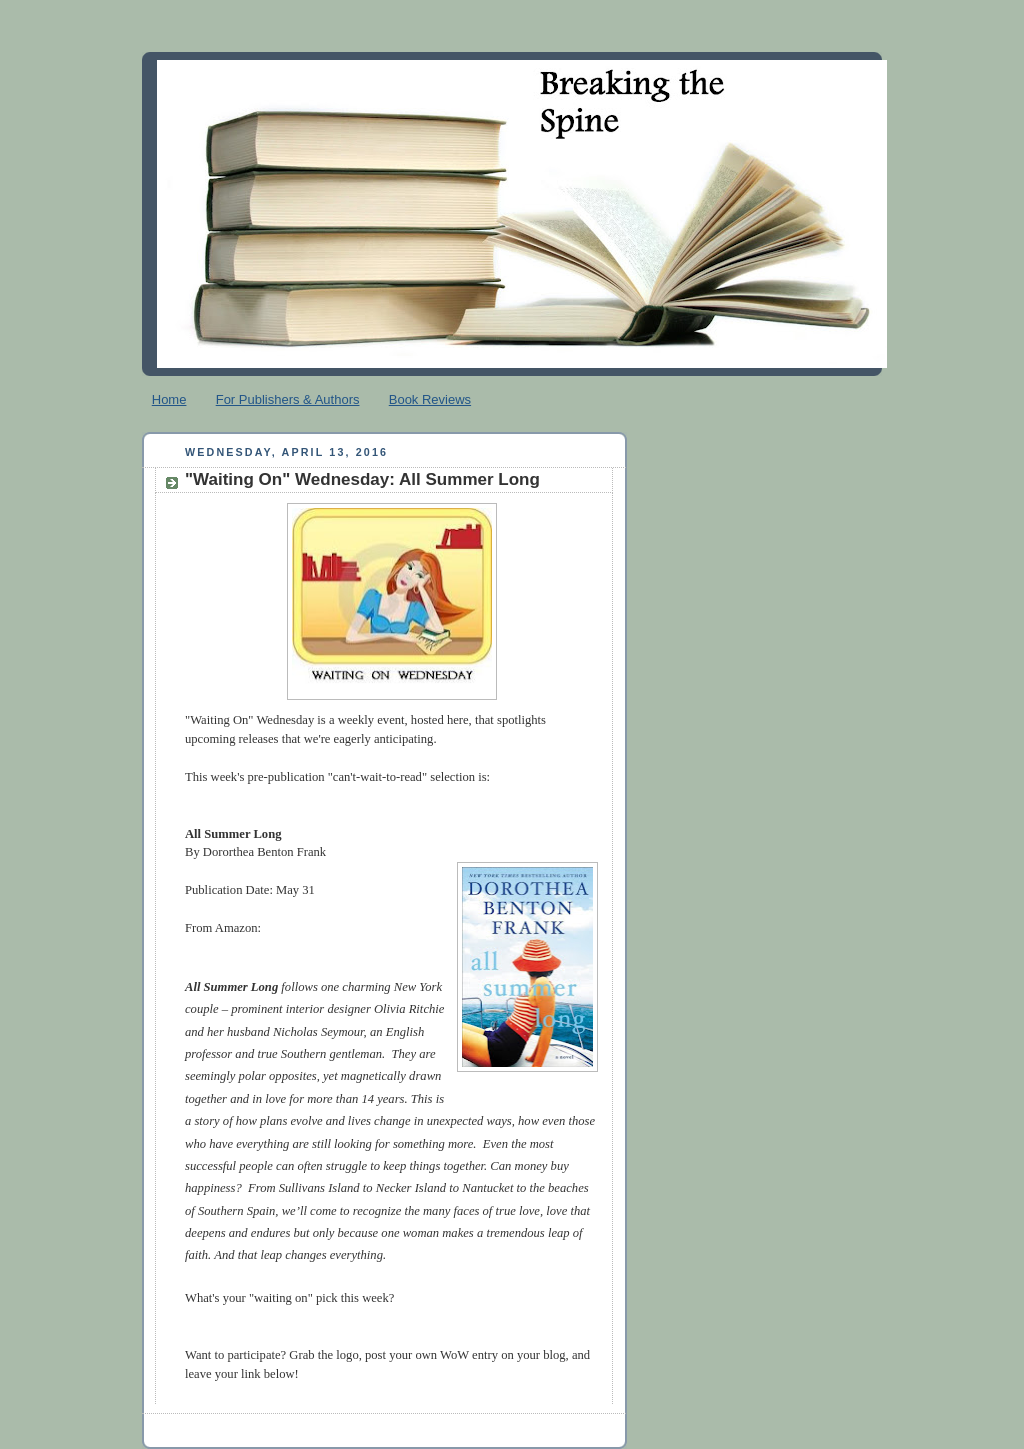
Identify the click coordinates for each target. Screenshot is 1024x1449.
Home (169, 399)
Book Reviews (430, 399)
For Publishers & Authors (288, 399)
